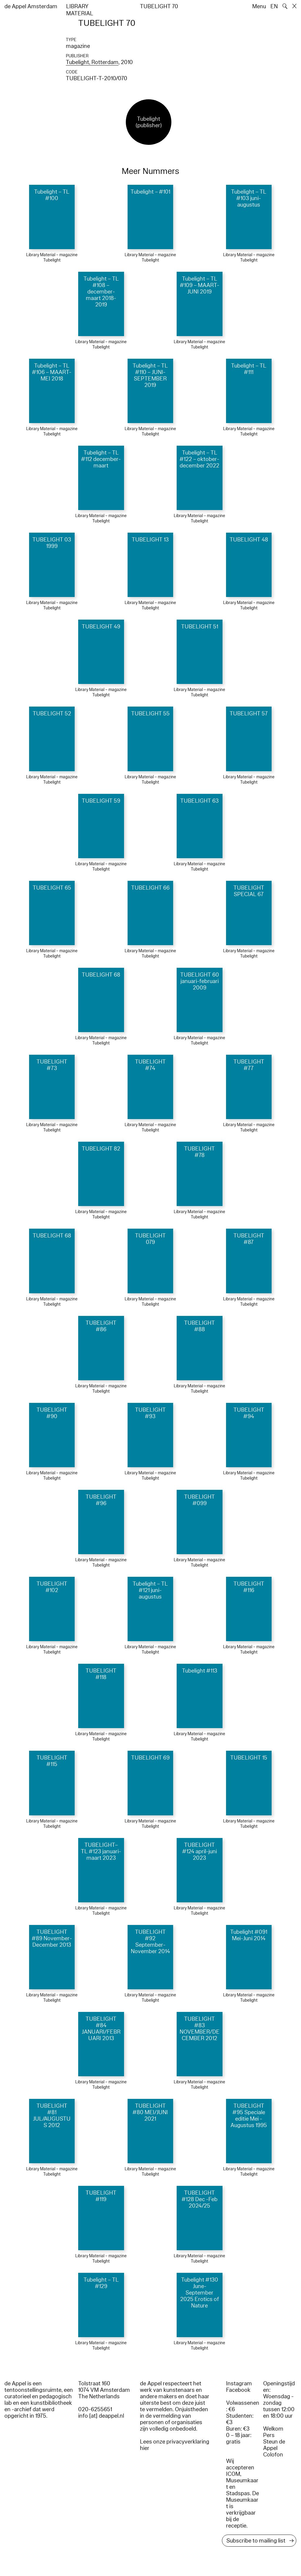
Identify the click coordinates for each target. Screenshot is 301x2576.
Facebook (238, 2390)
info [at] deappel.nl (101, 2416)
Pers (269, 2435)
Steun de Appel (274, 2445)
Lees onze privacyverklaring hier (174, 2445)
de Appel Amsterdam (30, 6)
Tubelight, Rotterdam (92, 62)
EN (274, 6)
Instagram (239, 2383)
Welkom (273, 2429)
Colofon (273, 2454)
